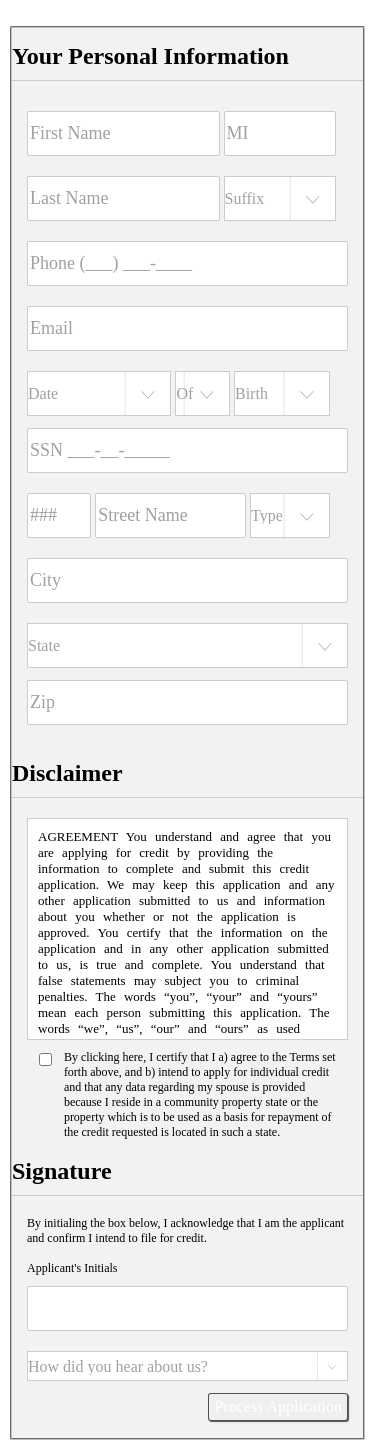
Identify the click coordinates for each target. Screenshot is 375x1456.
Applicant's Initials (72, 1268)
